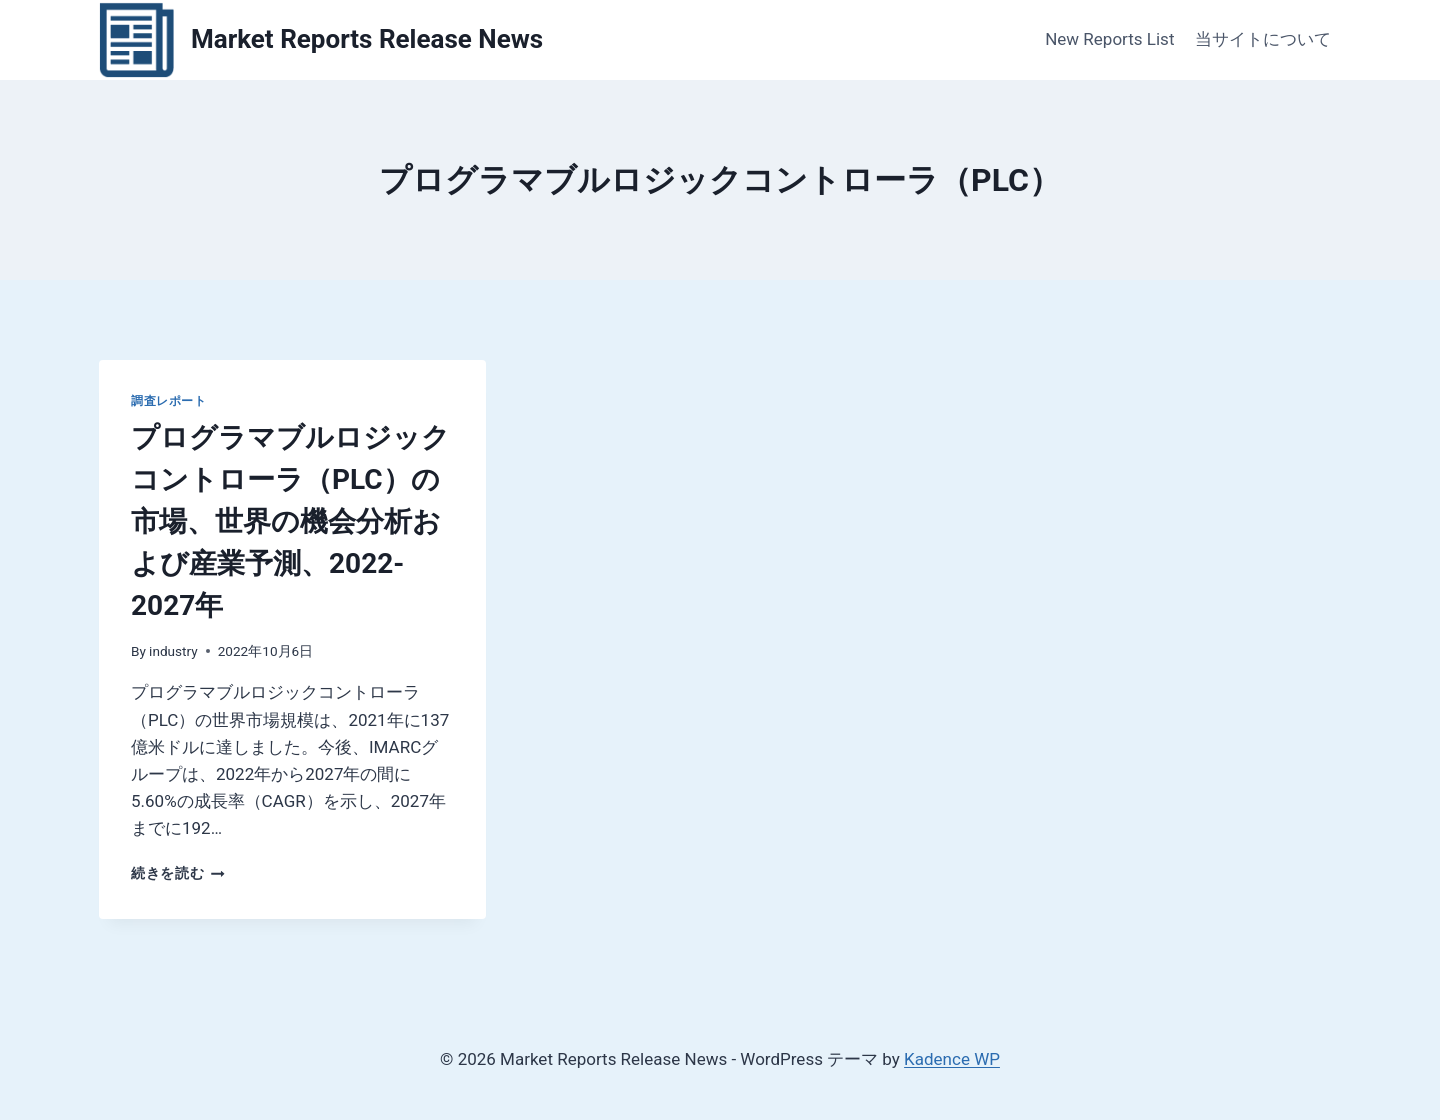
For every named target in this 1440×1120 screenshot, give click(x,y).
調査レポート (169, 401)
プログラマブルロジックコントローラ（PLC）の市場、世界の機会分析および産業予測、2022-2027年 (290, 521)
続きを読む (178, 873)
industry (173, 651)
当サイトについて (1263, 39)
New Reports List (1109, 39)
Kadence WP (952, 1059)
